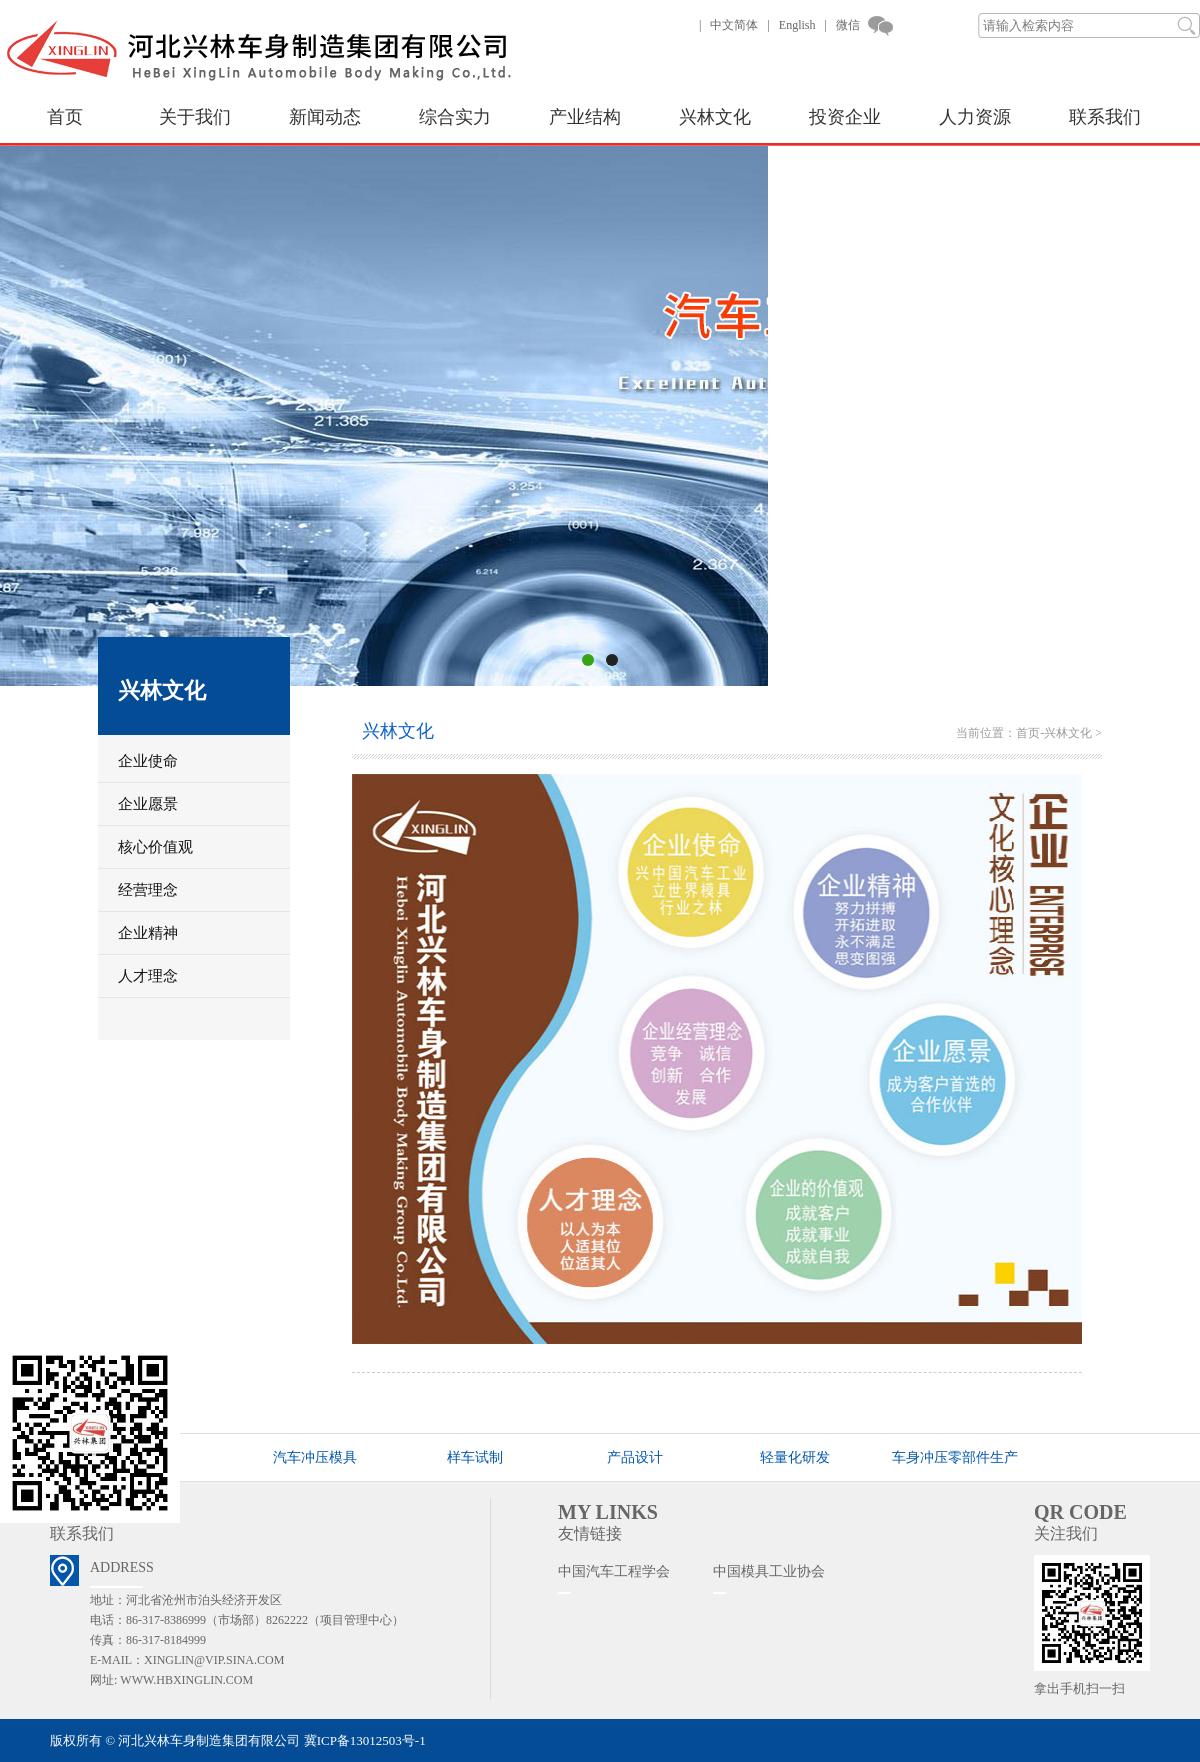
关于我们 (195, 117)
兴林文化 (715, 117)
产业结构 (585, 117)
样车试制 (475, 1457)
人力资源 (975, 117)
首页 (65, 117)
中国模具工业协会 (769, 1571)
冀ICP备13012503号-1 (365, 1740)
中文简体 (734, 25)
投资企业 (845, 117)
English (797, 25)
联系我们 (1105, 117)
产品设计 (635, 1457)
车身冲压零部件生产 (955, 1457)
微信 (848, 25)
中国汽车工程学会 (614, 1571)
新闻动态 (325, 117)
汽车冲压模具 (315, 1457)
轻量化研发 (795, 1457)
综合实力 (455, 117)
